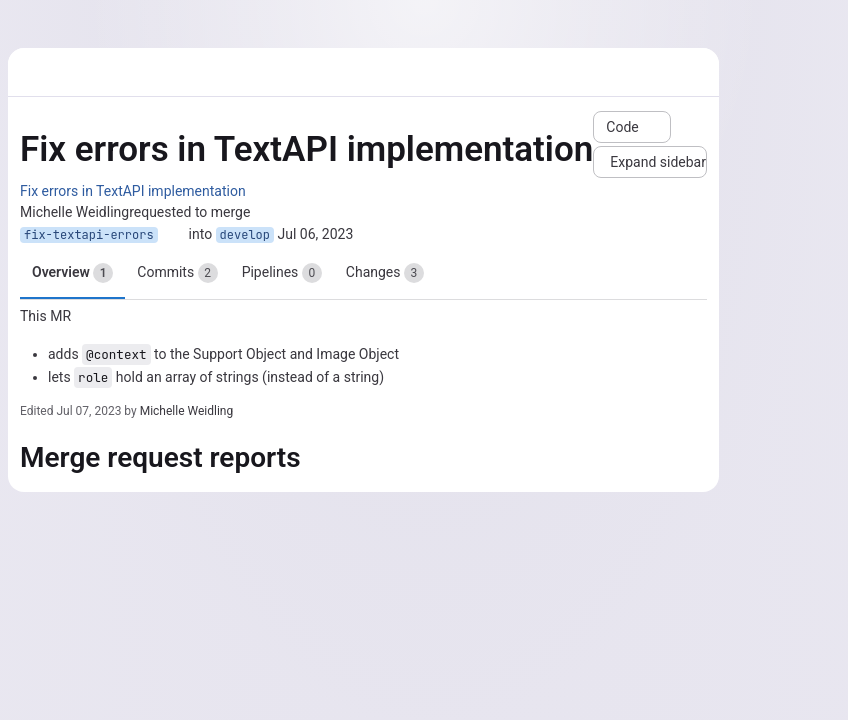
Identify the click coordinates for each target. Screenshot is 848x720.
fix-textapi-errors (89, 235)
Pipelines (282, 273)
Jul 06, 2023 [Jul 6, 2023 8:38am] (316, 234)
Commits (177, 273)
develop (245, 235)
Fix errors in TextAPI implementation (133, 191)
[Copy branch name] (173, 235)
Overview (72, 273)
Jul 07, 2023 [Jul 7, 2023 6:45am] (88, 411)
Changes (385, 273)
